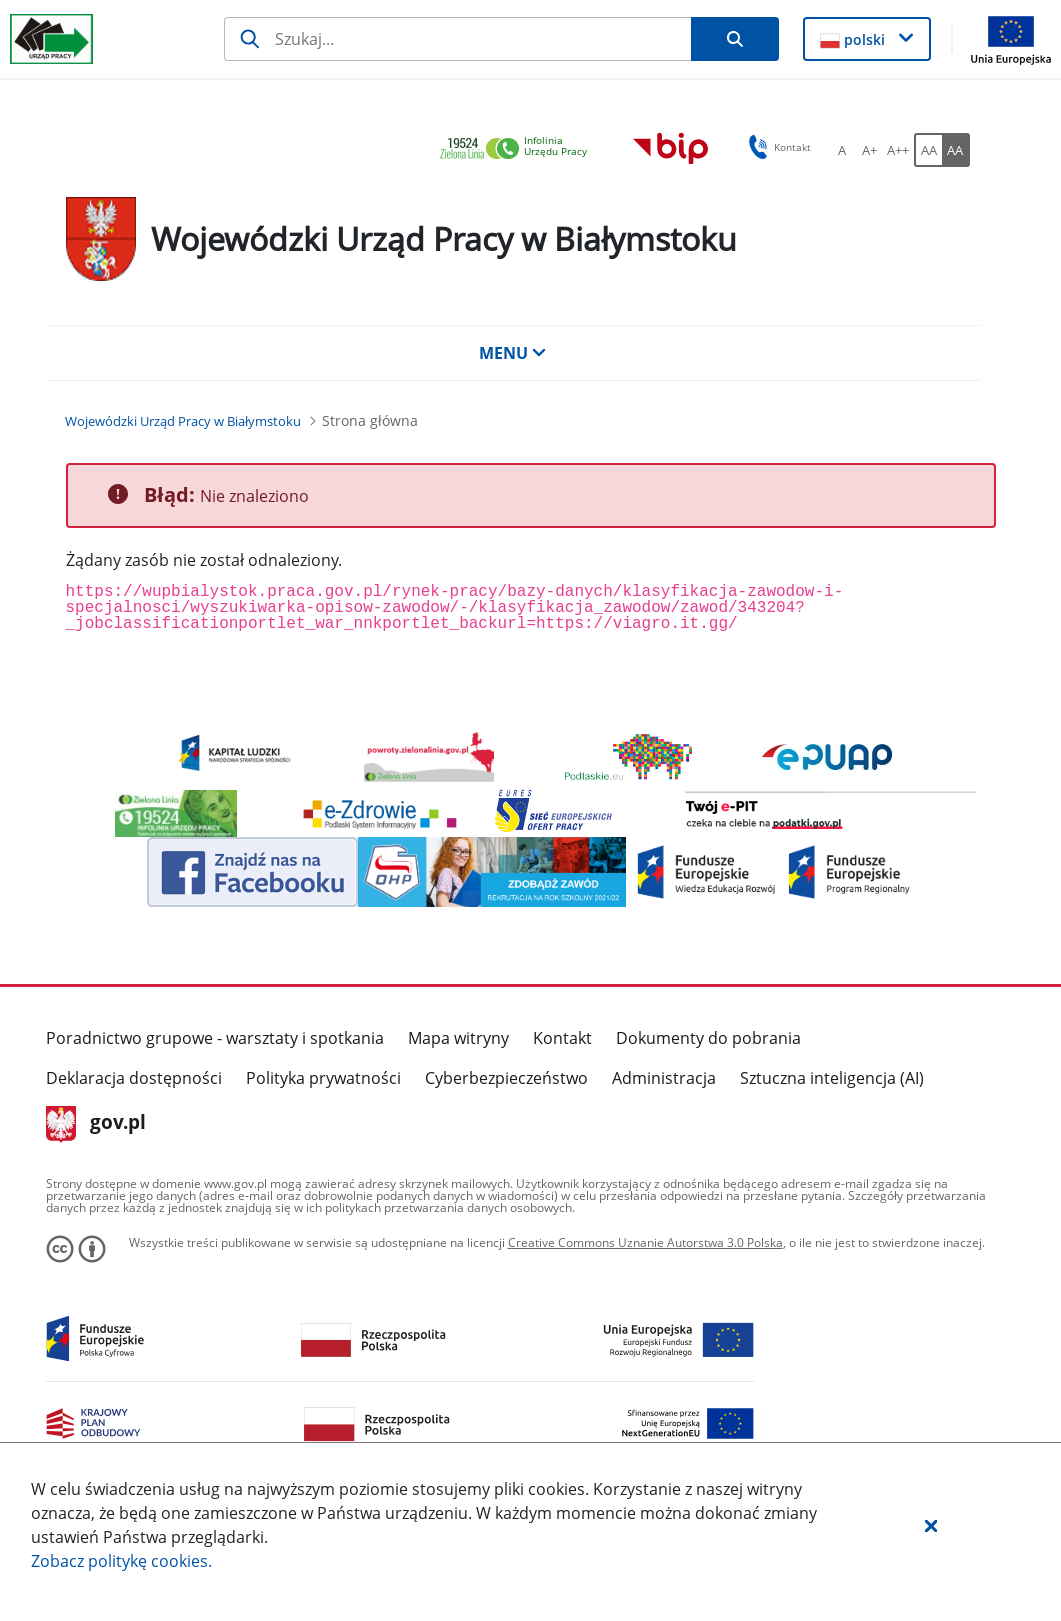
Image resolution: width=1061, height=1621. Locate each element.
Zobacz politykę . (121, 1561)
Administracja (664, 1078)
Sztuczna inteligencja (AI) (832, 1078)
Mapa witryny (458, 1038)
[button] (931, 1525)
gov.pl (96, 1124)
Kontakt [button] (776, 147)
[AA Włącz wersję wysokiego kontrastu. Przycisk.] (956, 150)
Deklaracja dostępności (134, 1078)
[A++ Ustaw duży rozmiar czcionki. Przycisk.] (898, 150)
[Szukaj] (457, 39)
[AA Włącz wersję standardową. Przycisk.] (928, 150)
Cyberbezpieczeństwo (506, 1078)
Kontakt (562, 1038)
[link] (519, 149)
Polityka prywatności (323, 1078)
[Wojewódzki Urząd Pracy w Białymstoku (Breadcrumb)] (183, 421)
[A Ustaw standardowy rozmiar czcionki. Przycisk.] (842, 150)
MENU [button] (513, 353)
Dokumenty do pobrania (708, 1038)
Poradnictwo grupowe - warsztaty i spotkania (215, 1038)
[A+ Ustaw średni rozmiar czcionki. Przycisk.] (870, 150)
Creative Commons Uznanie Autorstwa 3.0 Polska (645, 1242)
